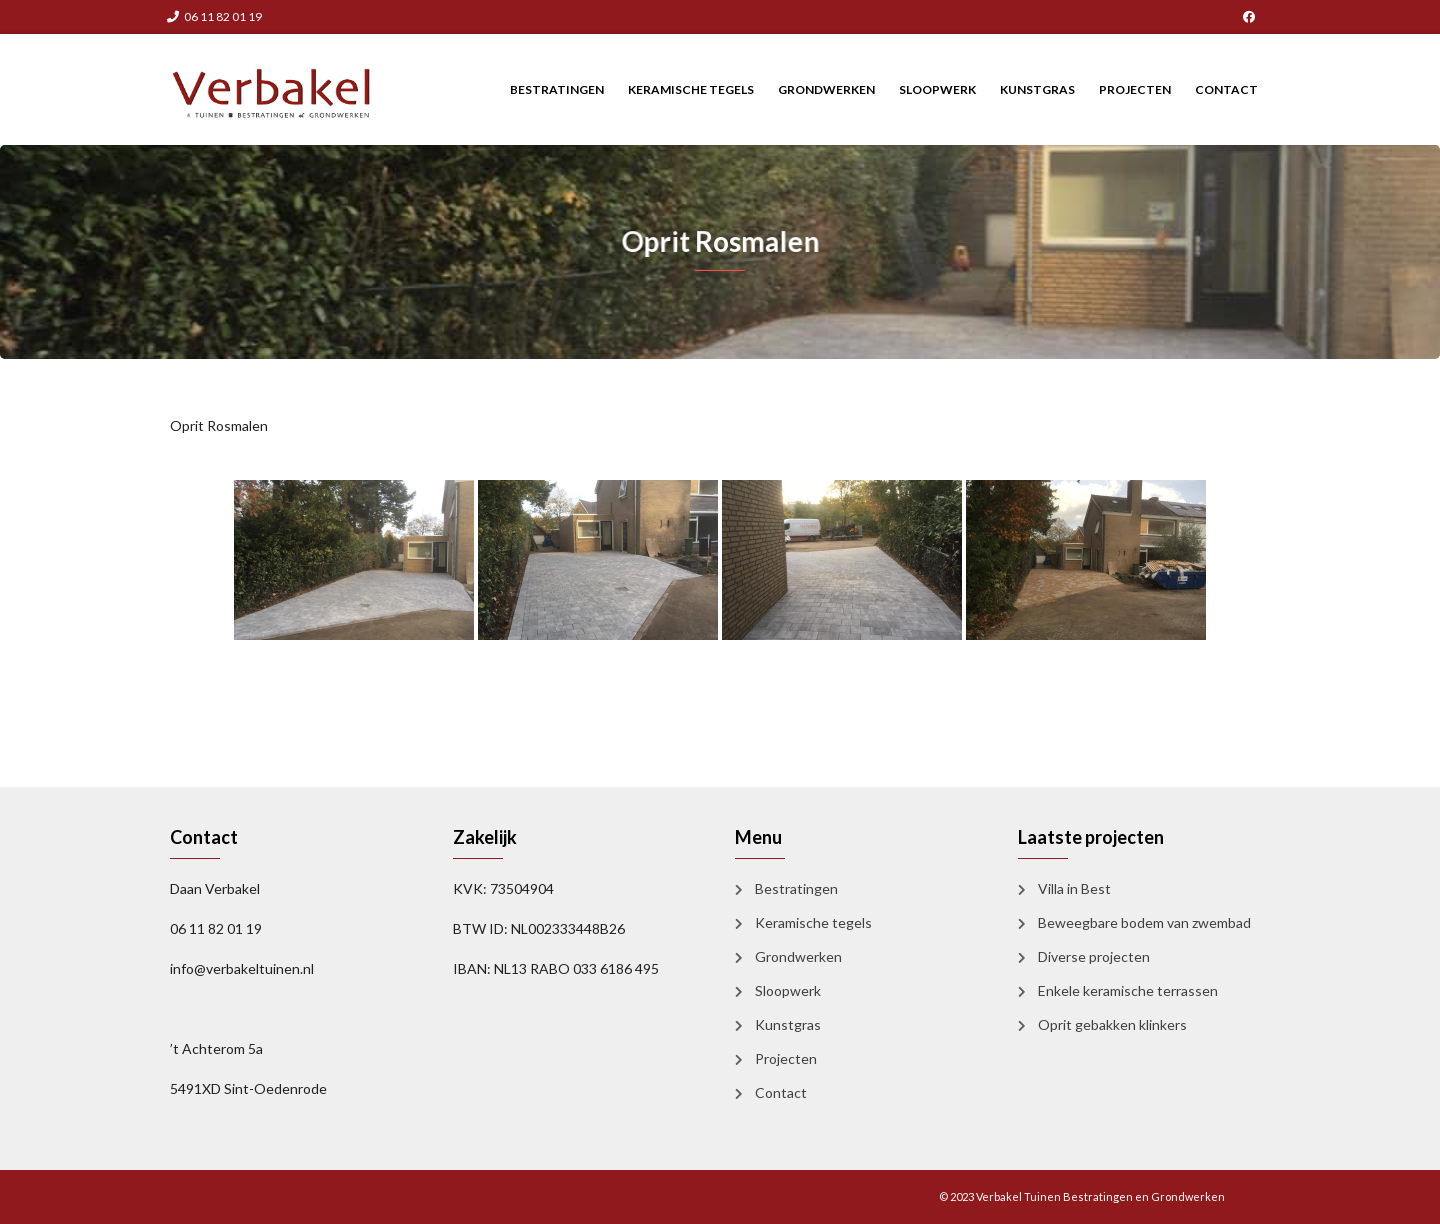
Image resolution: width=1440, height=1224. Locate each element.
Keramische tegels (691, 89)
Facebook (1249, 17)
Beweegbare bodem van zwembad (1144, 922)
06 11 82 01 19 (214, 16)
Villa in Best (1074, 888)
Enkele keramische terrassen (1128, 990)
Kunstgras (1037, 89)
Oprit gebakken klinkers (1112, 1024)
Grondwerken (826, 89)
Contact (1226, 89)
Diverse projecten (1094, 956)
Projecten (1135, 89)
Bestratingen (557, 89)
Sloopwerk (937, 89)
